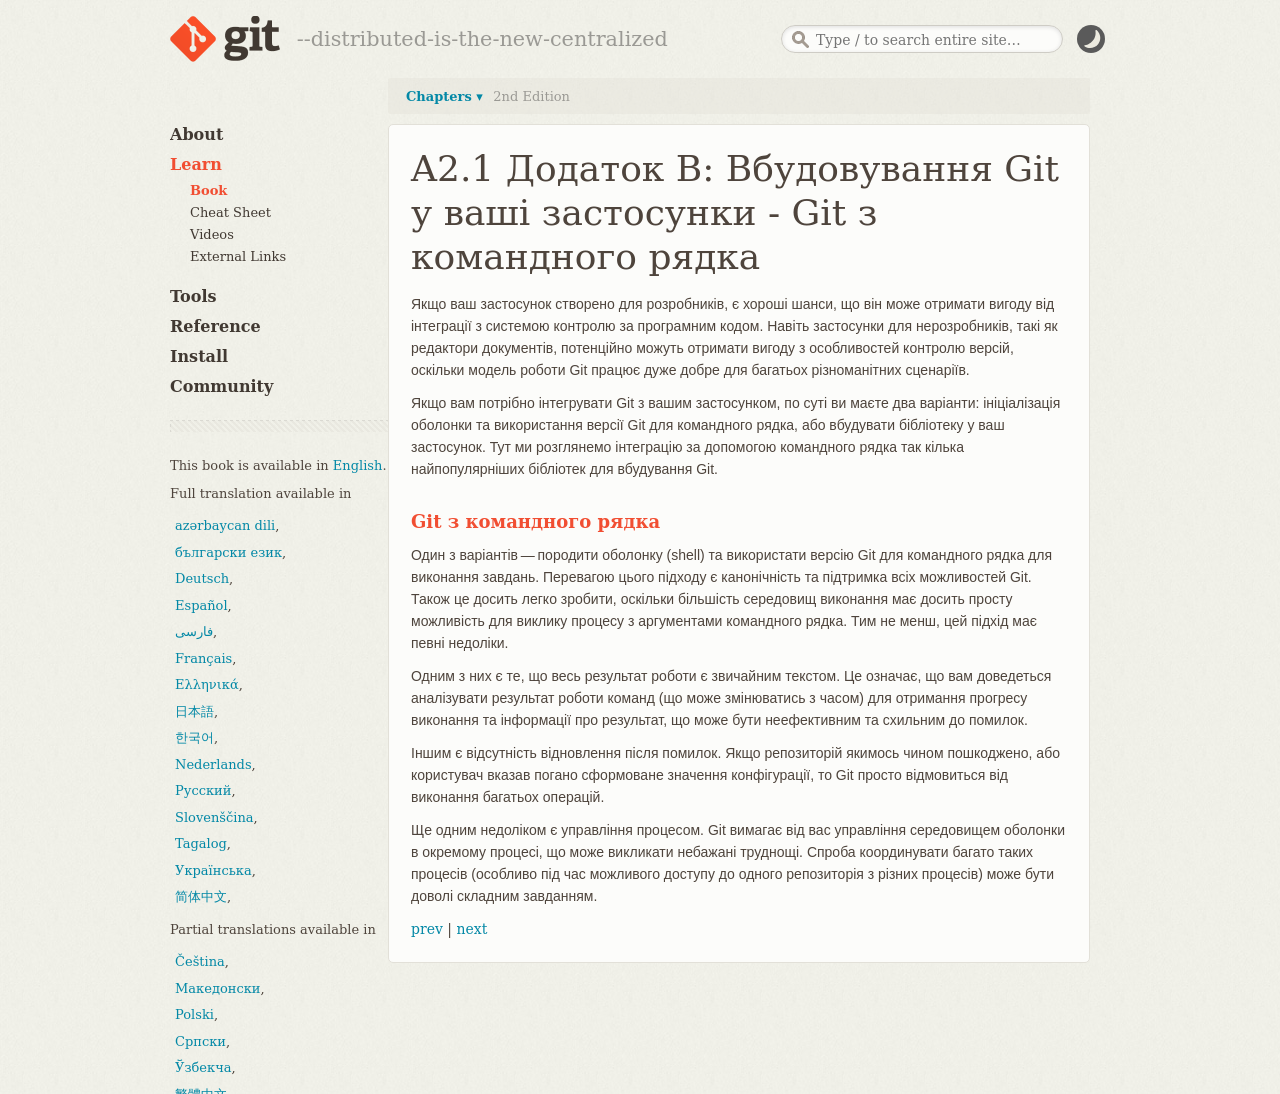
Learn (196, 164)
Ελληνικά (207, 684)
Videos (212, 234)
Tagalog (201, 843)
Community (221, 386)
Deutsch (202, 578)
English (358, 465)
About (196, 134)
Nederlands (213, 764)
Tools (193, 296)
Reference (215, 326)
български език (228, 552)
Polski (194, 1014)
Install (199, 356)
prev (427, 929)
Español (201, 605)
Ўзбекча (203, 1067)
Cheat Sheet (230, 212)
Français (203, 658)
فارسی (194, 631)
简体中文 (201, 896)
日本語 (194, 711)
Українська (213, 870)
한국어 (194, 737)
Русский (203, 790)
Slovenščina (214, 817)
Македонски (217, 988)
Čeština (200, 961)
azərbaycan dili (225, 525)
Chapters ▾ (444, 96)
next (471, 929)
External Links (238, 256)
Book (208, 190)
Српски (200, 1041)
